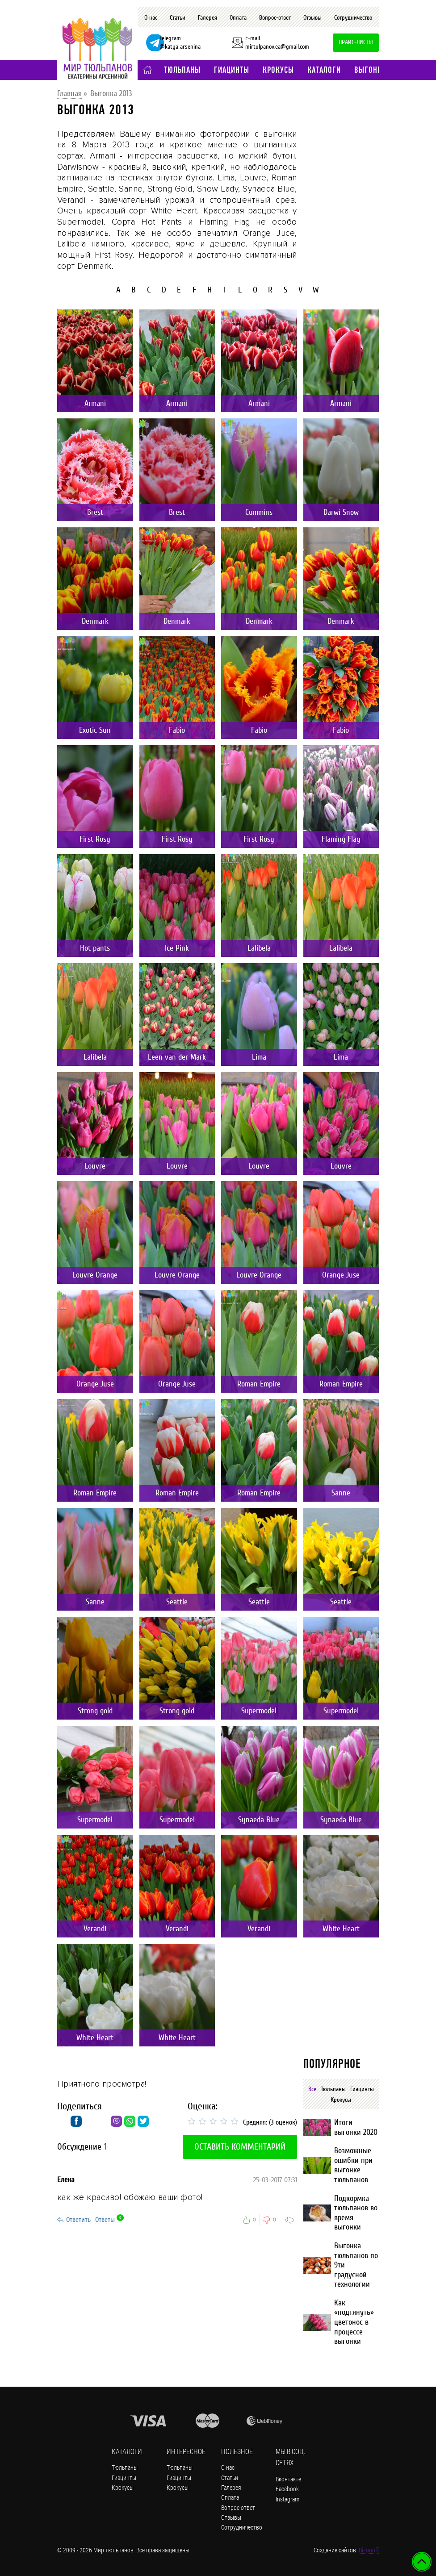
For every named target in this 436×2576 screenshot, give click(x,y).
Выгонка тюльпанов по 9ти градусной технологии (356, 2265)
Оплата (238, 17)
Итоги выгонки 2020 (355, 2127)
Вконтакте (288, 2479)
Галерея (207, 17)
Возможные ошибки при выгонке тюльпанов (353, 2165)
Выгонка (370, 70)
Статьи (177, 17)
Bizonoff (369, 2550)
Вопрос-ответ (275, 17)
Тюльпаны (182, 70)
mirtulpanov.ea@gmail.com (277, 46)
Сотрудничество (353, 17)
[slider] (214, 2121)
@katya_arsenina (180, 46)
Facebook (287, 2488)
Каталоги (324, 70)
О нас (150, 17)
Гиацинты (231, 70)
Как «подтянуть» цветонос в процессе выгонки (354, 2322)
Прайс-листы (356, 42)
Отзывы (312, 17)
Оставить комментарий (239, 2147)
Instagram (287, 2499)
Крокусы (278, 70)
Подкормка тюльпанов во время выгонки (355, 2213)
